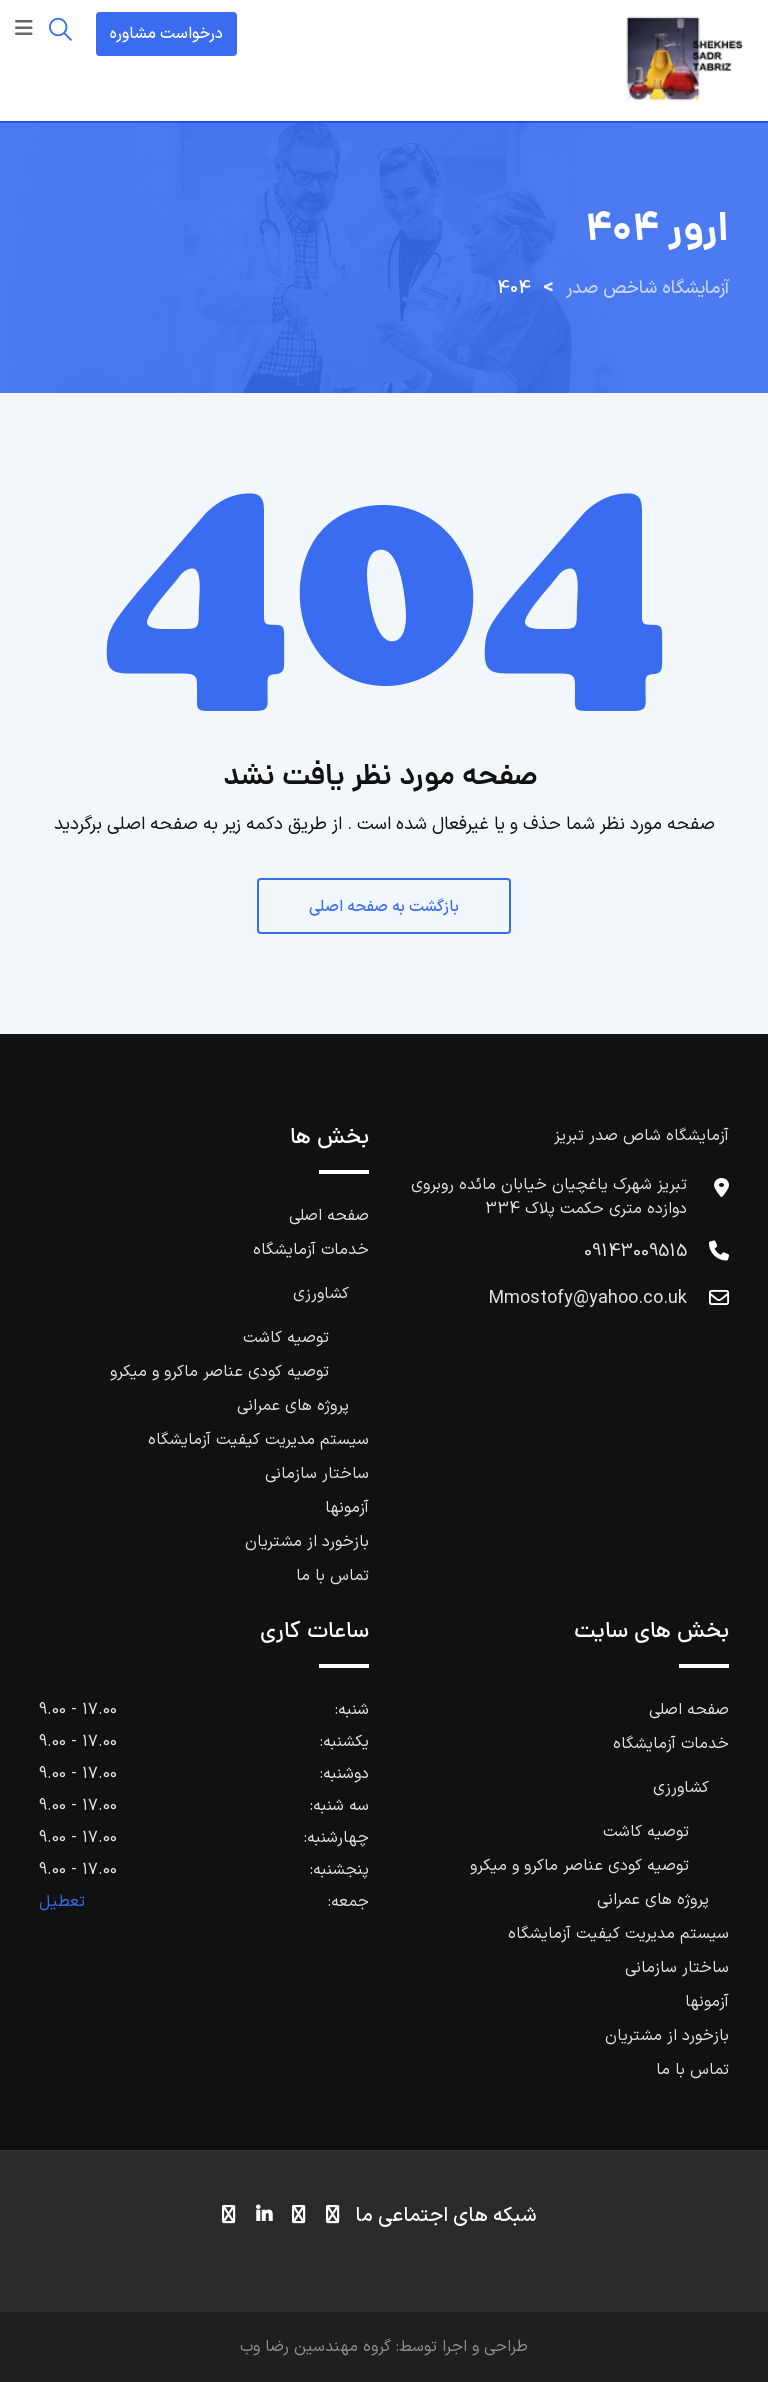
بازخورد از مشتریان (307, 1542)
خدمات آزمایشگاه (311, 1250)
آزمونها (347, 1508)
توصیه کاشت (286, 1338)
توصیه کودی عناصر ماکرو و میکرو (219, 1372)
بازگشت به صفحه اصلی (384, 907)
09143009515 (635, 1251)
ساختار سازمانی (317, 1474)
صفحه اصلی (329, 1216)
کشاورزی (321, 1294)
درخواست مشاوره (166, 34)
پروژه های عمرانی (293, 1406)
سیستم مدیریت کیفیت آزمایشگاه (258, 1440)
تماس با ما (332, 1576)
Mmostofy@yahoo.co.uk (588, 1298)
